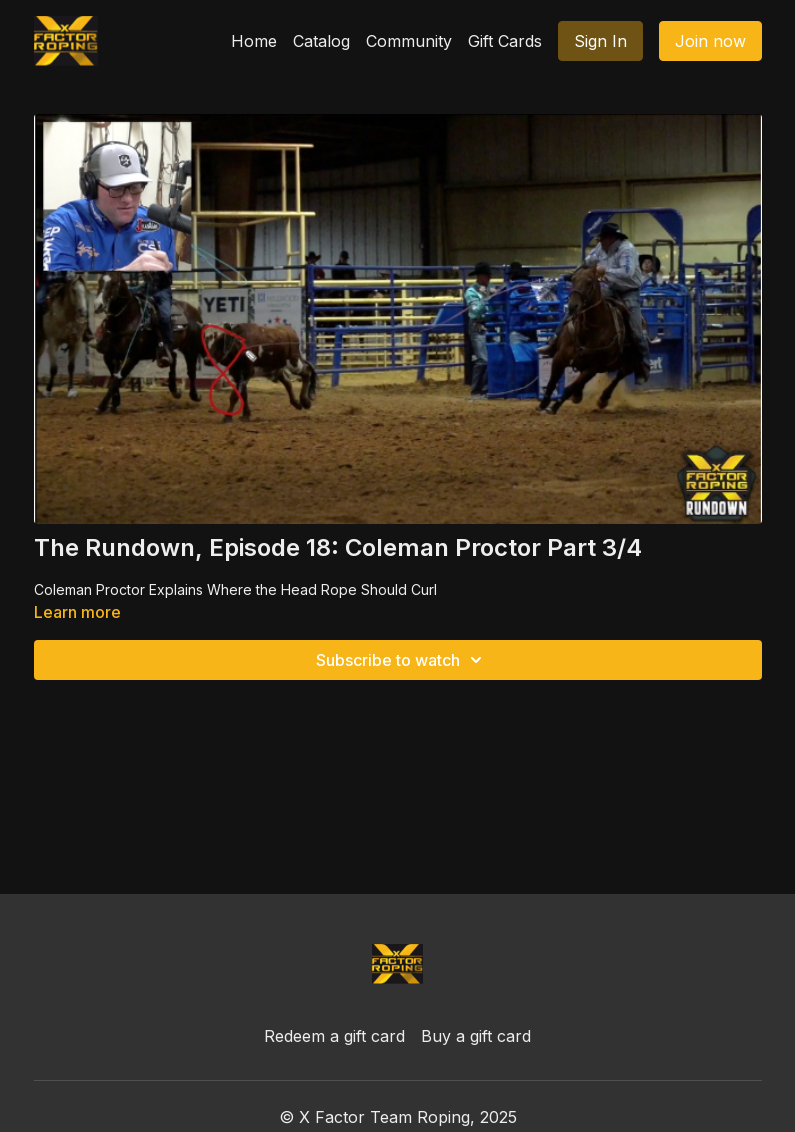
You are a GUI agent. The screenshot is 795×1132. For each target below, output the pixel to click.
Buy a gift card (476, 1036)
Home (254, 41)
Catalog (321, 41)
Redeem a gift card (334, 1036)
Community (409, 41)
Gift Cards (505, 41)
